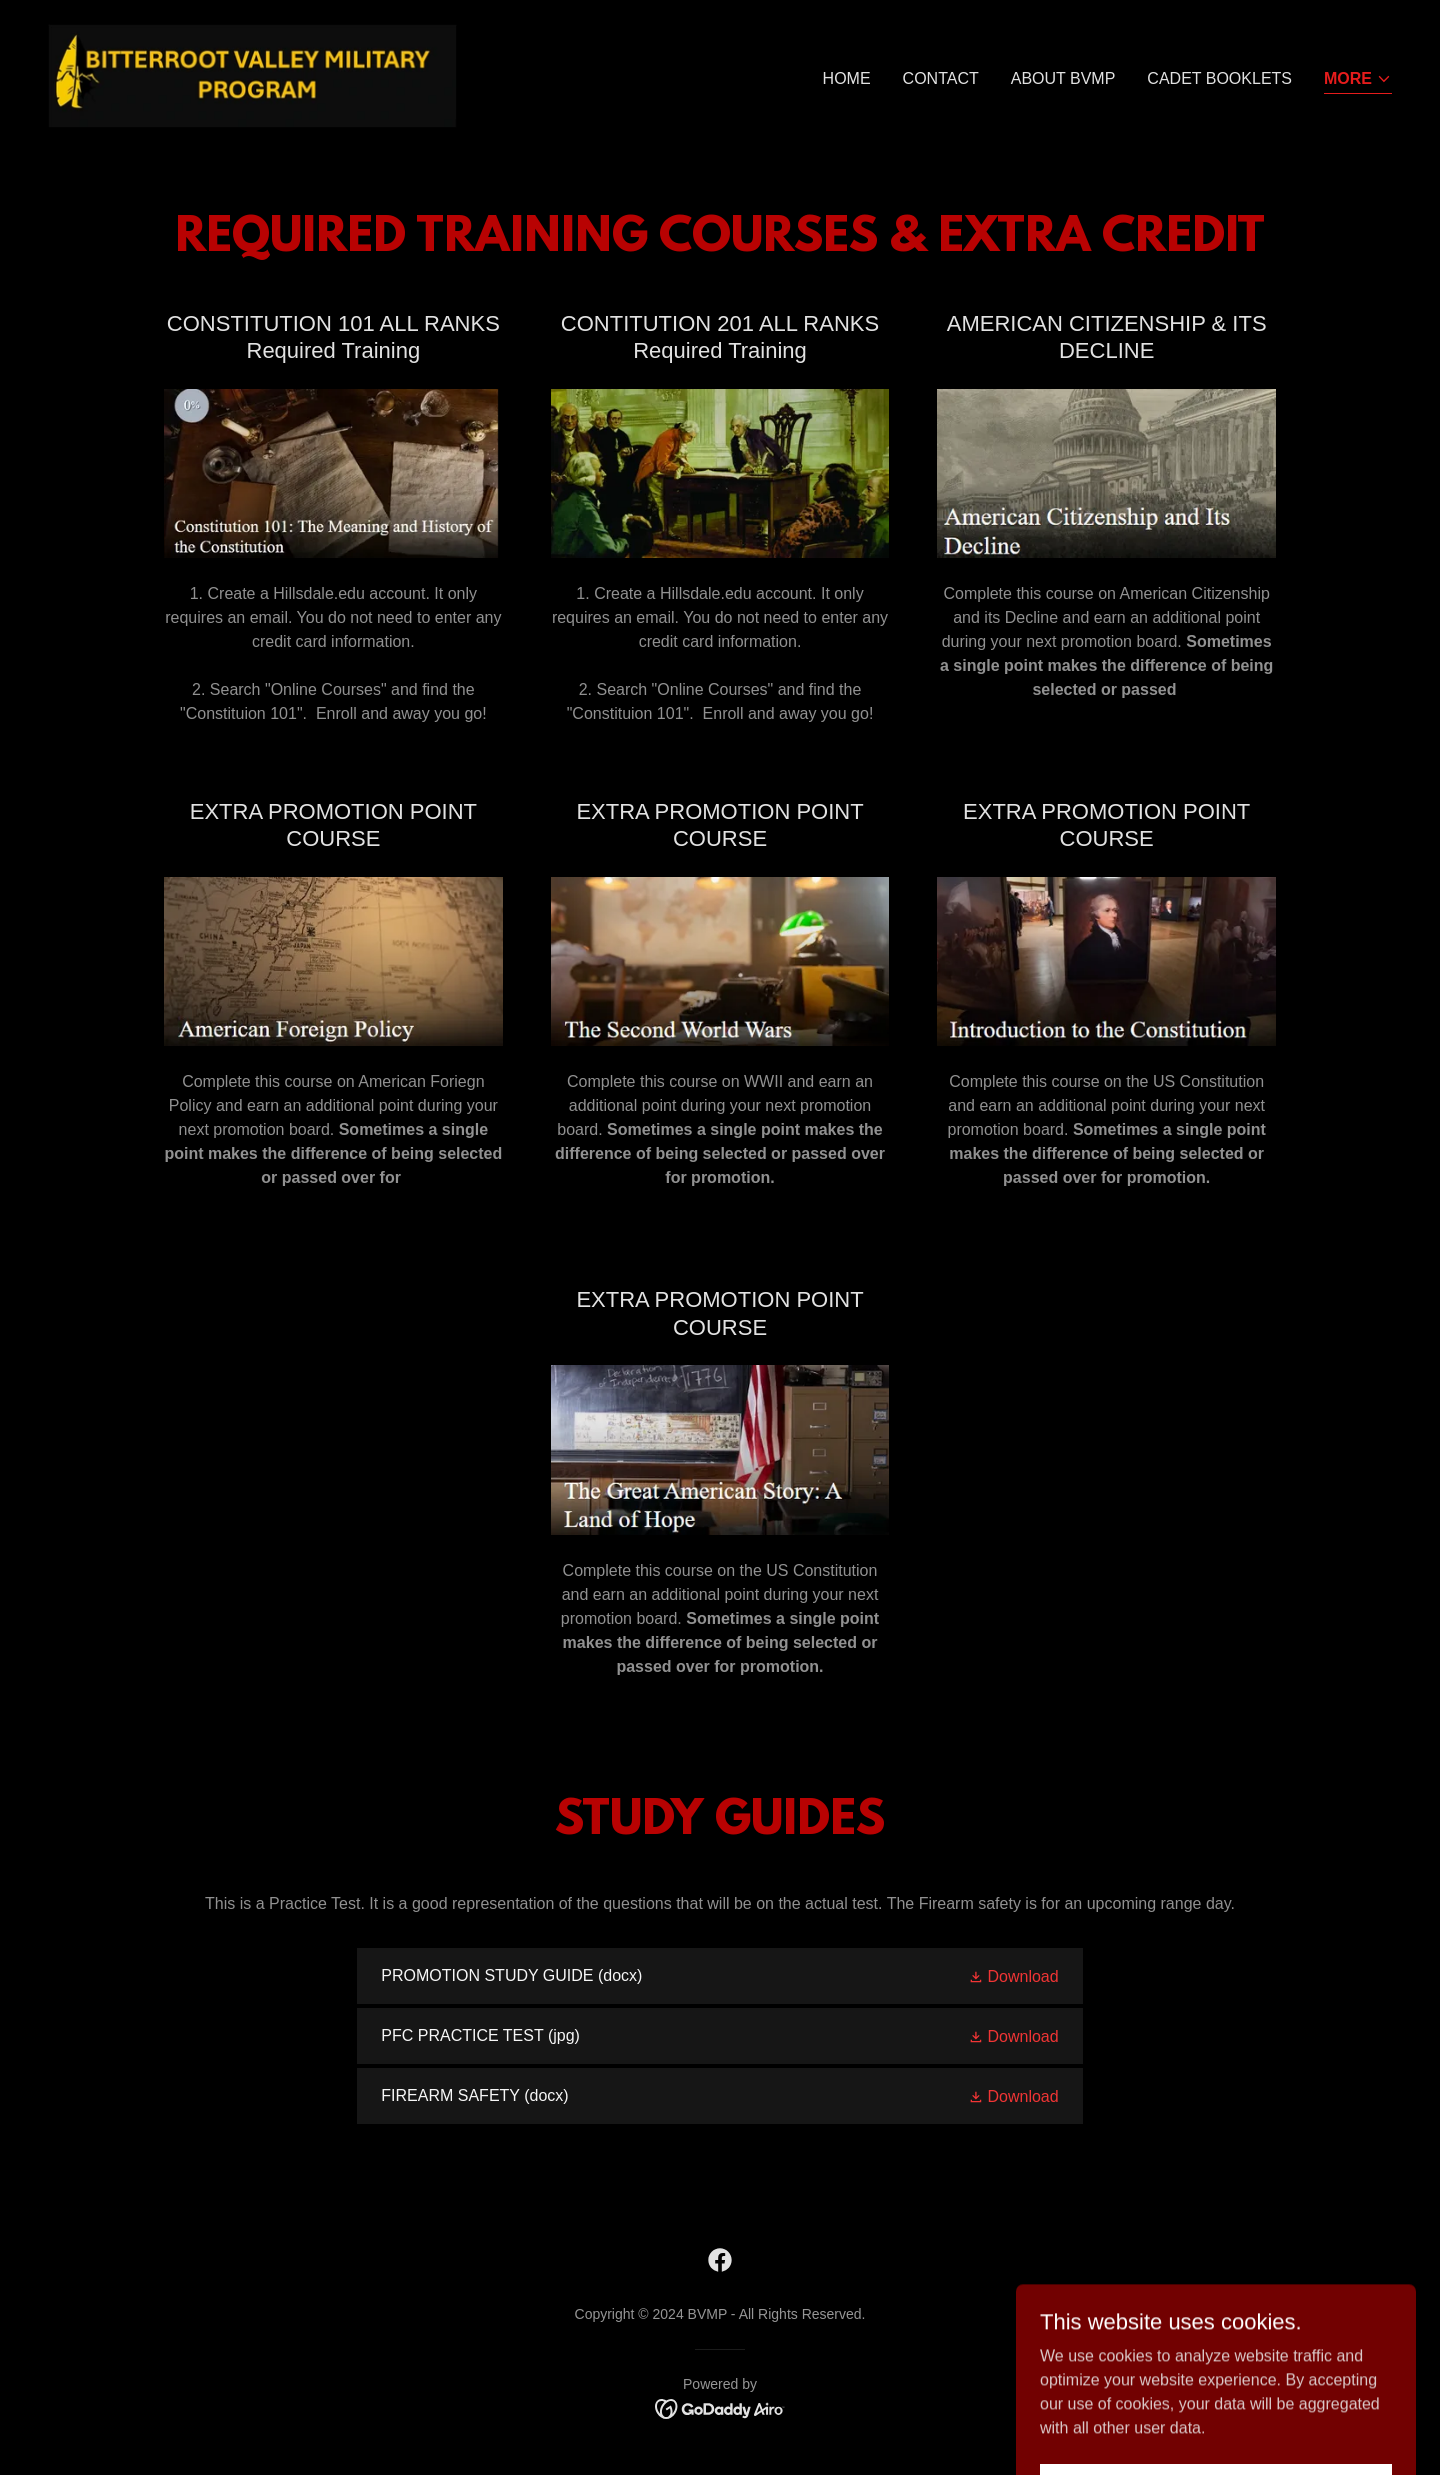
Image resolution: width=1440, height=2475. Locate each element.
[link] (252, 74)
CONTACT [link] (941, 78)
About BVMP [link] (1063, 78)
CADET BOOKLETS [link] (1219, 78)
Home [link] (847, 78)
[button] (1358, 80)
